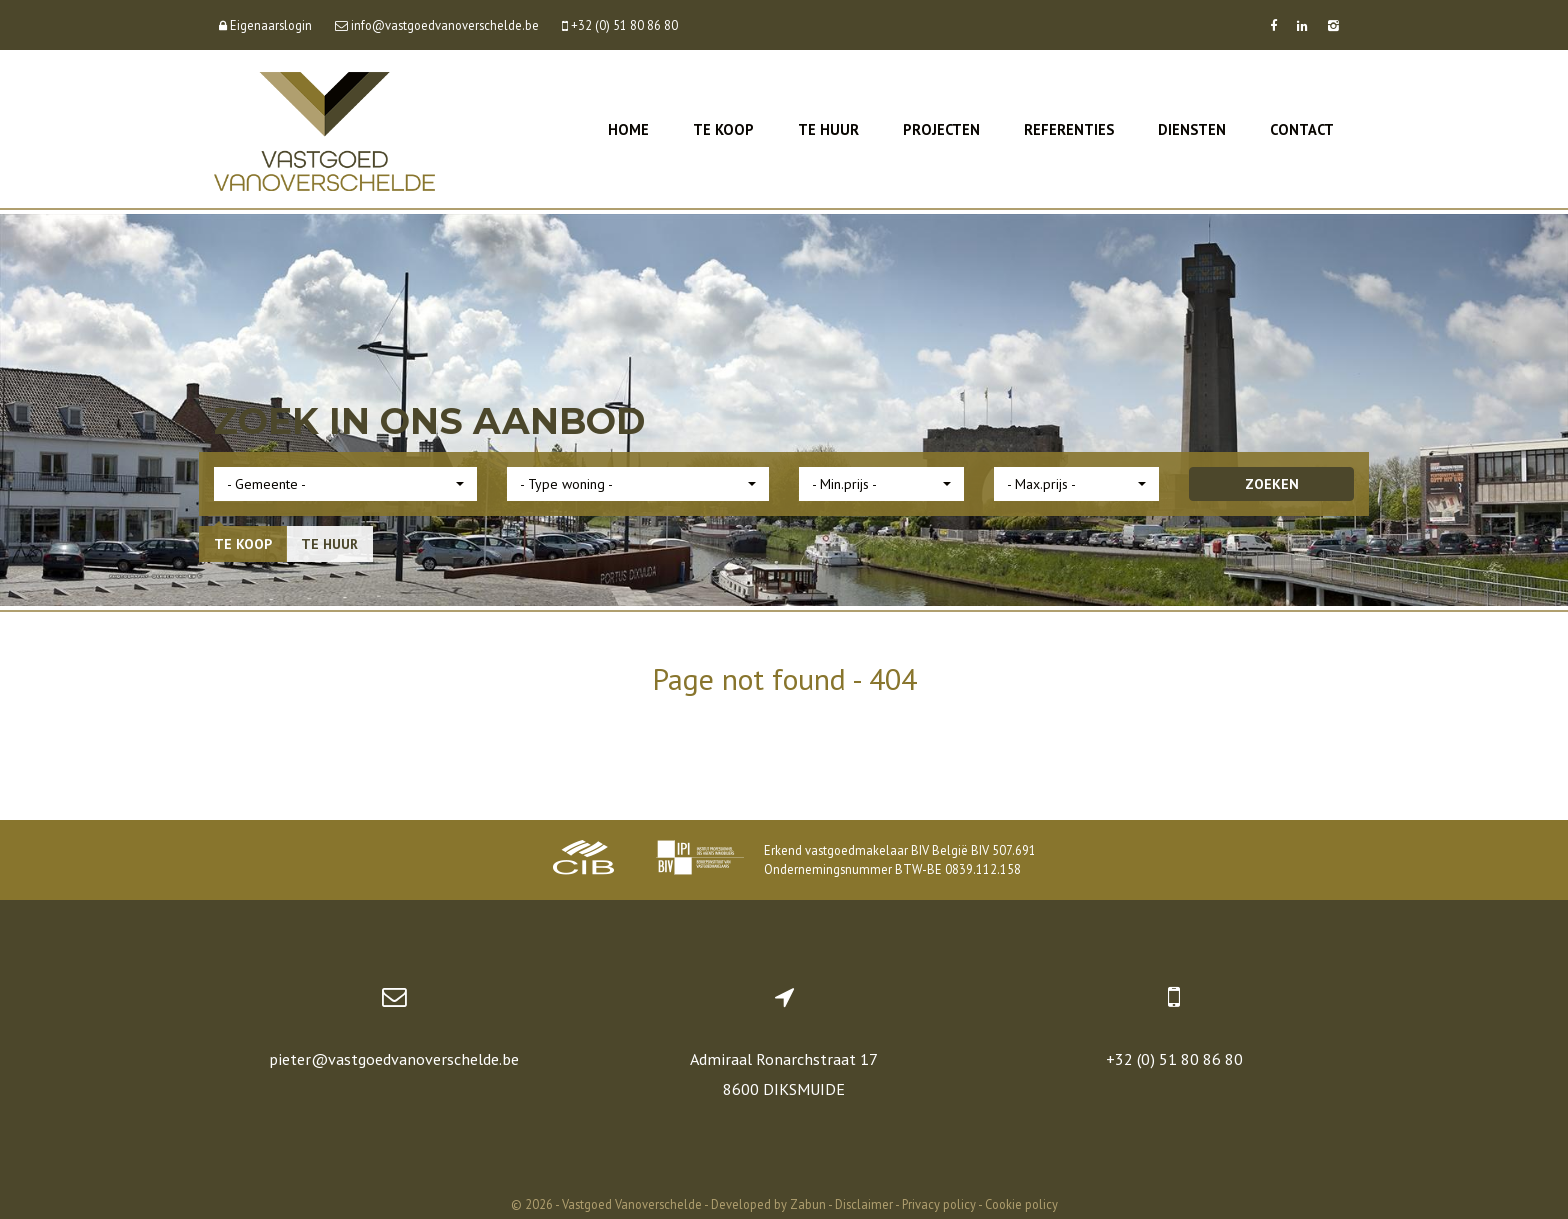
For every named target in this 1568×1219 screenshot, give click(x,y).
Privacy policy (939, 1204)
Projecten (941, 129)
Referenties (1069, 129)
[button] (345, 484)
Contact (1302, 129)
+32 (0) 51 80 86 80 (1174, 1059)
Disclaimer (864, 1204)
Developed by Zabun (768, 1204)
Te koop (723, 129)
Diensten (1192, 129)
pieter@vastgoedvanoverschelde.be (394, 1059)
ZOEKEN (1272, 484)
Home (628, 129)
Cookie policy (1021, 1204)
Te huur (828, 129)
